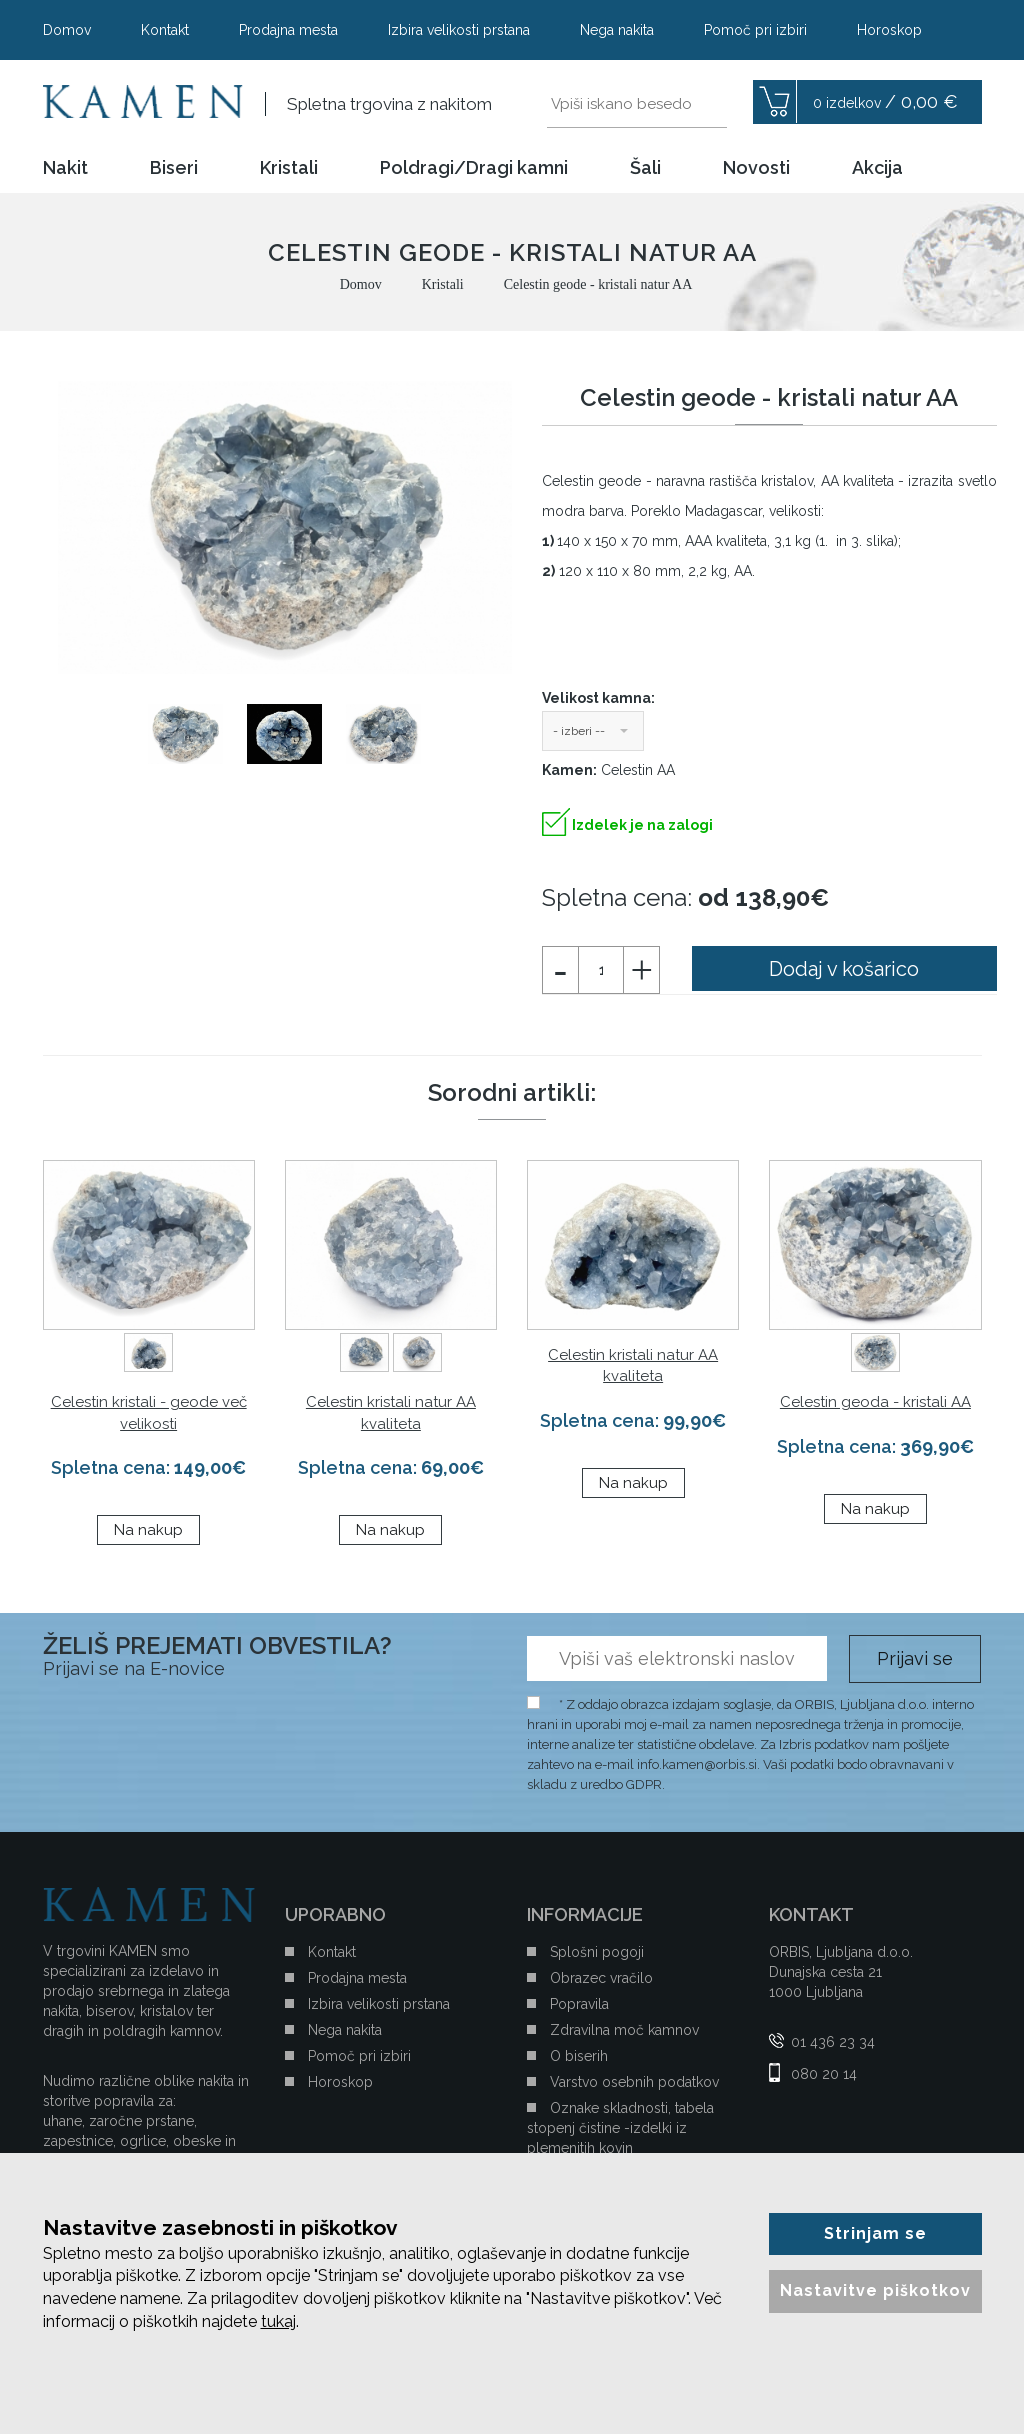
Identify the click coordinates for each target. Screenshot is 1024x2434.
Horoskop (889, 30)
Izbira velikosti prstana (459, 30)
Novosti (756, 168)
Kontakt (165, 30)
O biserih (579, 2056)
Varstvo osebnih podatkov (634, 2082)
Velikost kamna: (598, 698)
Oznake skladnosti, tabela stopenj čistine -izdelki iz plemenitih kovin (620, 2128)
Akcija (877, 168)
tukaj (278, 2321)
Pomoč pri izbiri (755, 30)
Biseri (174, 168)
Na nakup (148, 1530)
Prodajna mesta (288, 30)
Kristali (289, 168)
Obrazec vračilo (601, 1978)
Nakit (65, 168)
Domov (67, 30)
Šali (645, 168)
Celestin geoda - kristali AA (875, 1402)
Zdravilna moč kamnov (624, 2030)
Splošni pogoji (597, 1952)
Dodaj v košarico (844, 969)
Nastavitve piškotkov (875, 2290)
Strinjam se (875, 2233)
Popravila (579, 2004)
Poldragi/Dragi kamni (474, 168)
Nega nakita (617, 30)
